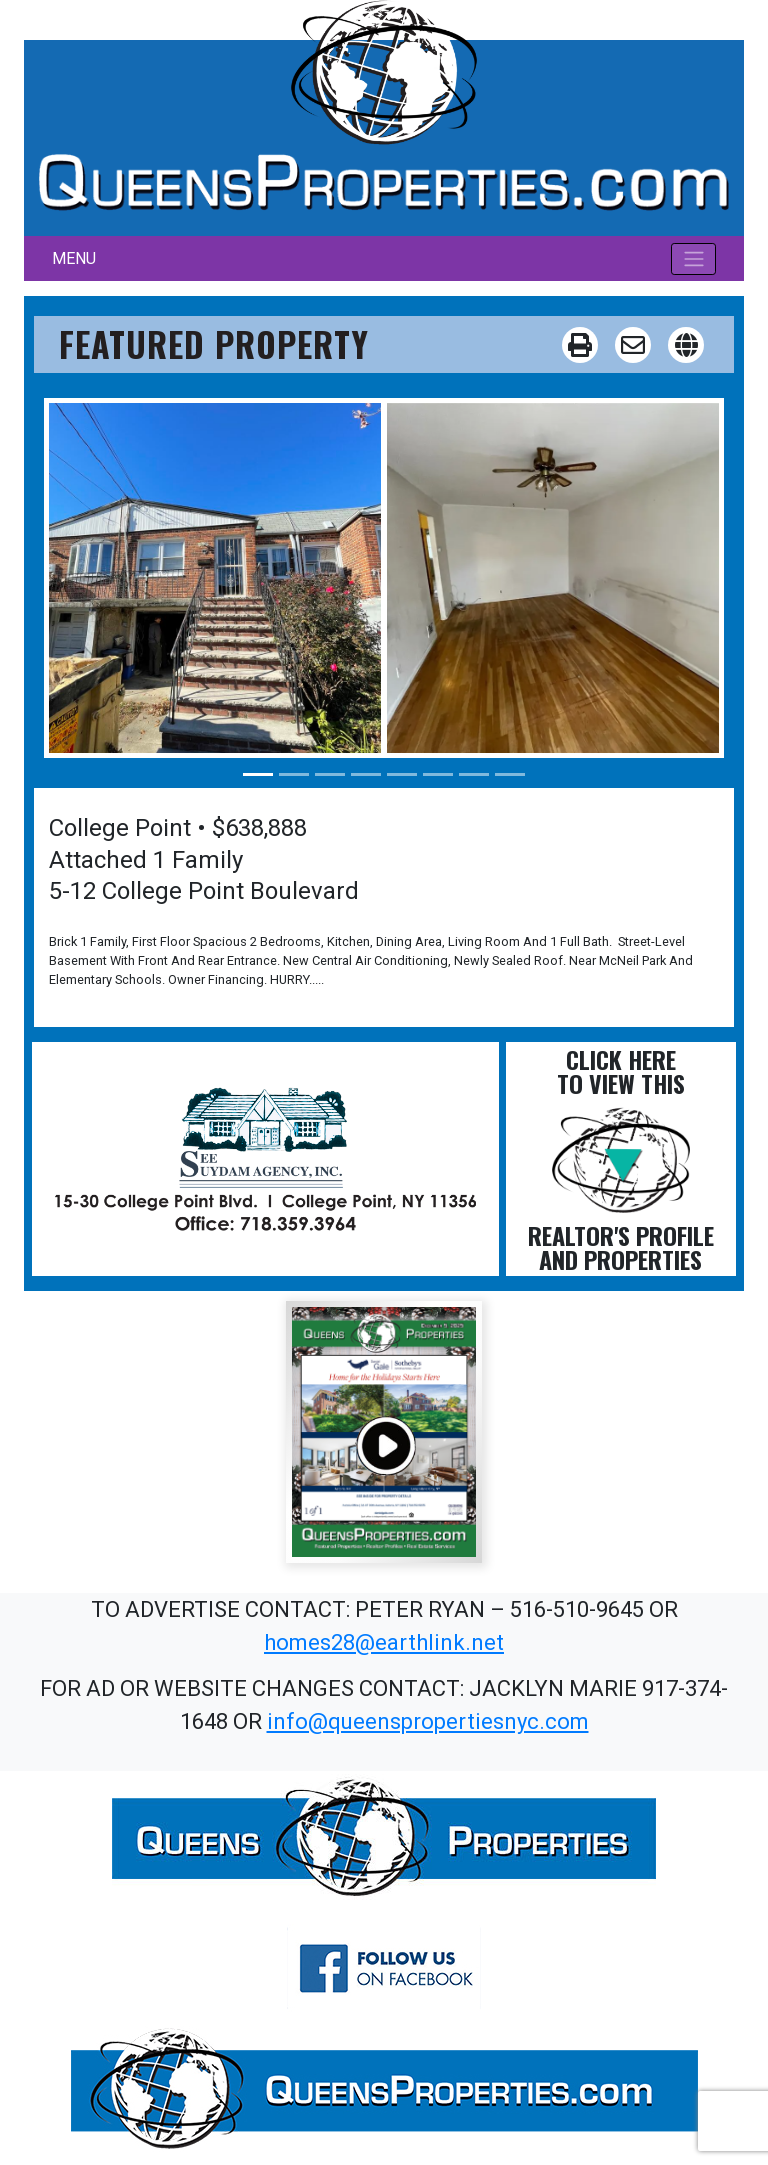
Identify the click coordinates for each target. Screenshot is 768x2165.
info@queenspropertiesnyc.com (428, 1721)
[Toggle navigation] (693, 259)
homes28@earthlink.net (384, 1642)
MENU (74, 258)
